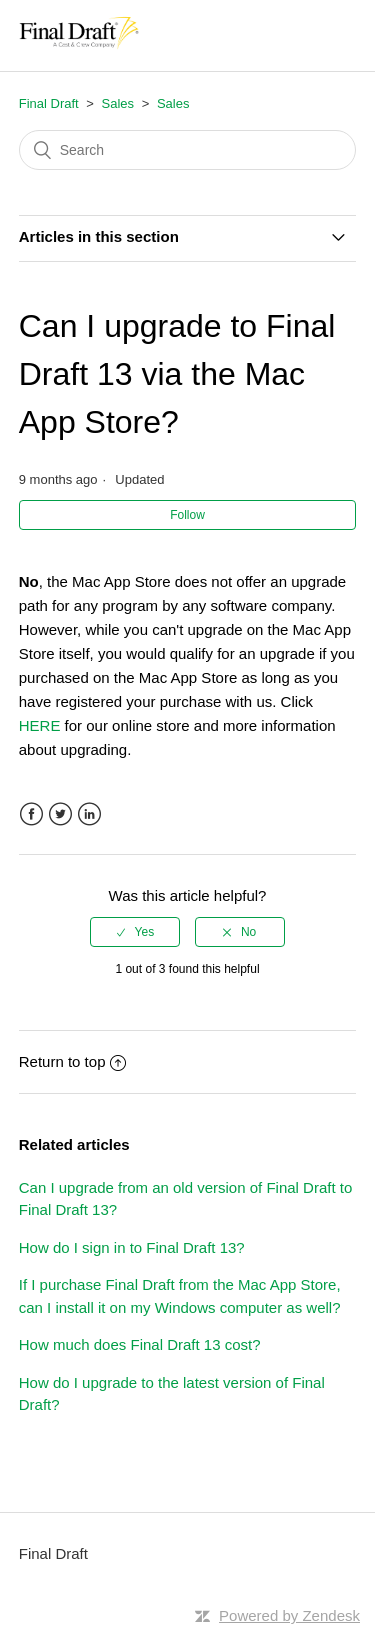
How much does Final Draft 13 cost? (140, 1344)
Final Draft (49, 103)
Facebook (31, 814)
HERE (42, 725)
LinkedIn (89, 814)
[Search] (188, 150)
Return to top (73, 1061)
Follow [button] (187, 515)
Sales (118, 103)
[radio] (135, 932)
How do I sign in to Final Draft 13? (132, 1247)
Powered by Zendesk (289, 1615)
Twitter (60, 814)
